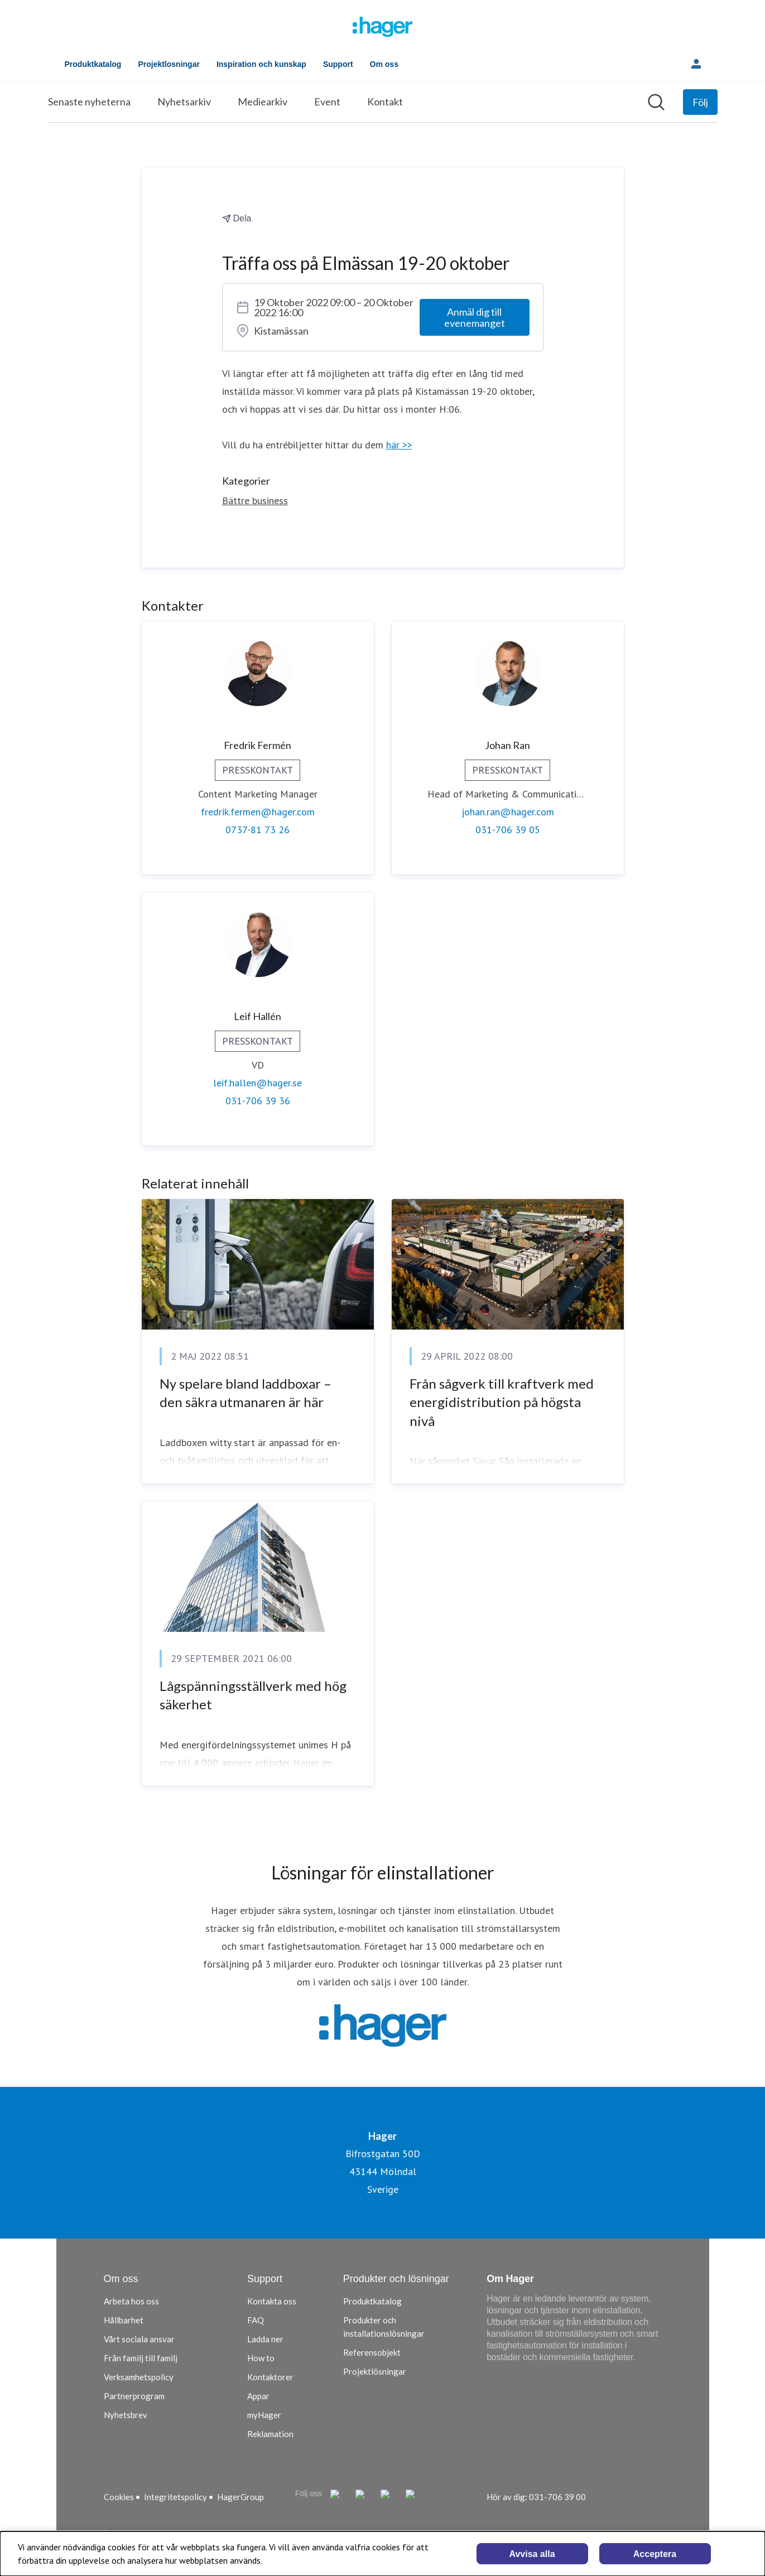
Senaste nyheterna (89, 101)
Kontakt (385, 101)
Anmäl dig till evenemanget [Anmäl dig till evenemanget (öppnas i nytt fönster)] (474, 317)
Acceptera (654, 2554)
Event (327, 101)
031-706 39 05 (507, 829)
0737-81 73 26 (257, 829)
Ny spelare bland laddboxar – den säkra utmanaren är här (245, 1392)
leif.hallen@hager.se (257, 1082)
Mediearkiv (262, 101)
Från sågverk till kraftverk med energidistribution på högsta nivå (502, 1402)
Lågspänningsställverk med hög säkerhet (253, 1695)
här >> (399, 444)
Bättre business (255, 500)
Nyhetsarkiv (184, 101)
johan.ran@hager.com (507, 811)
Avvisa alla (532, 2554)
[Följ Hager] (700, 102)
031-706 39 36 (257, 1100)
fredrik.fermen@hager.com (258, 811)
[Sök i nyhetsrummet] (656, 102)
